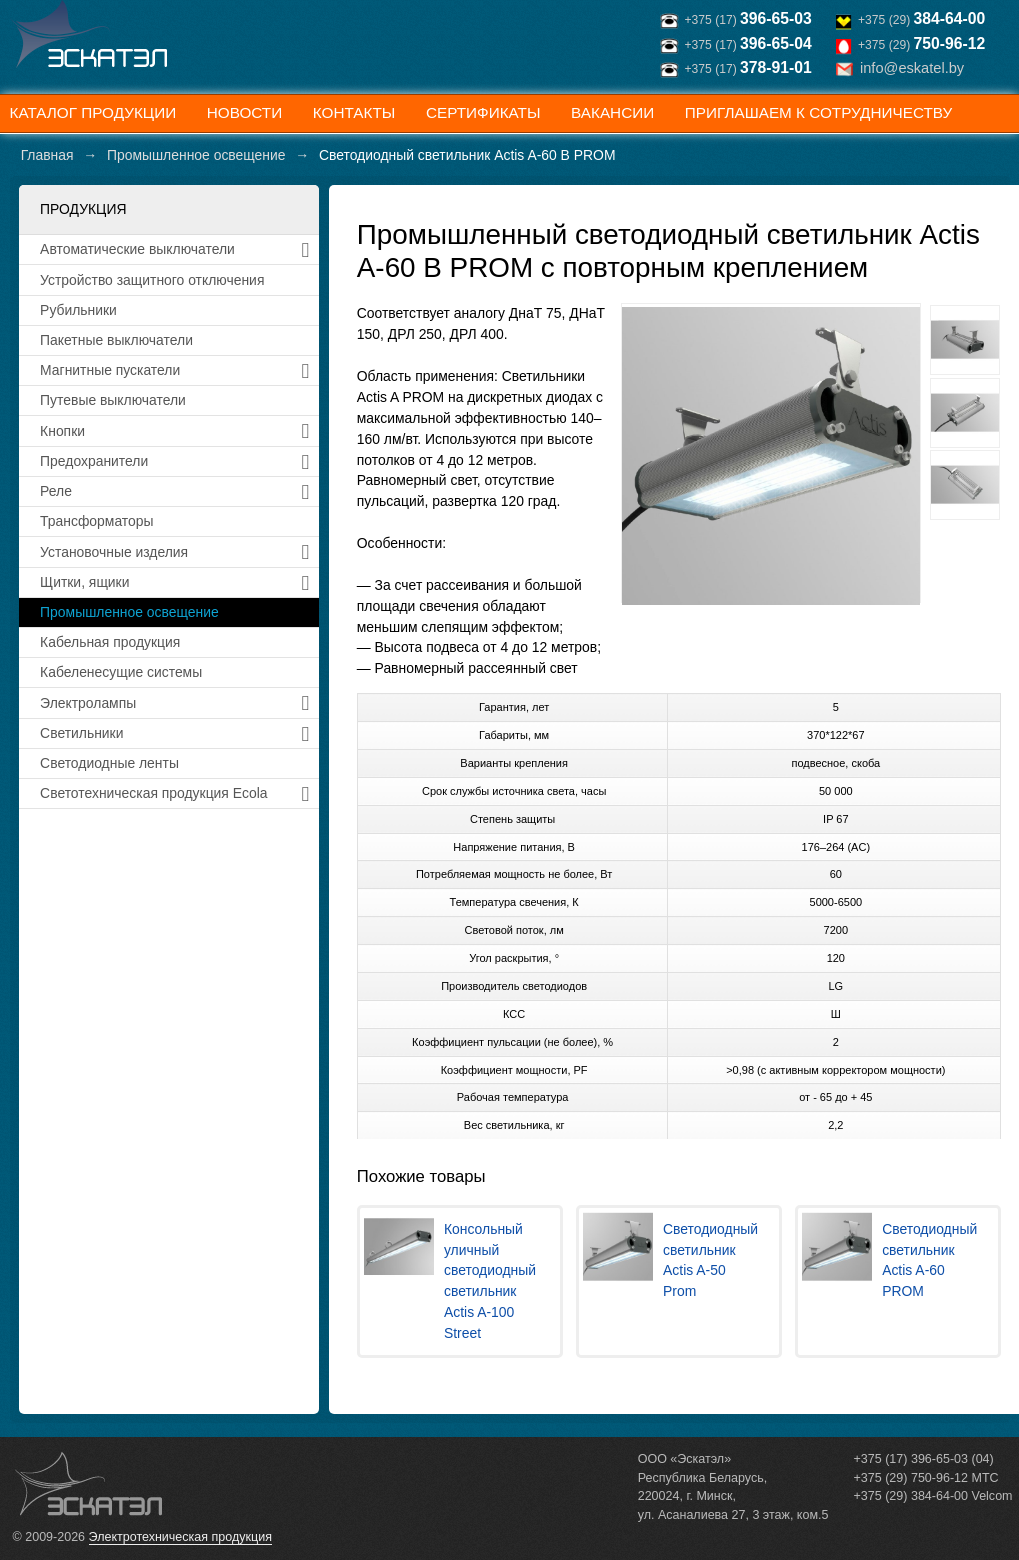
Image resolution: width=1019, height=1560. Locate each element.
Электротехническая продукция (180, 1537)
